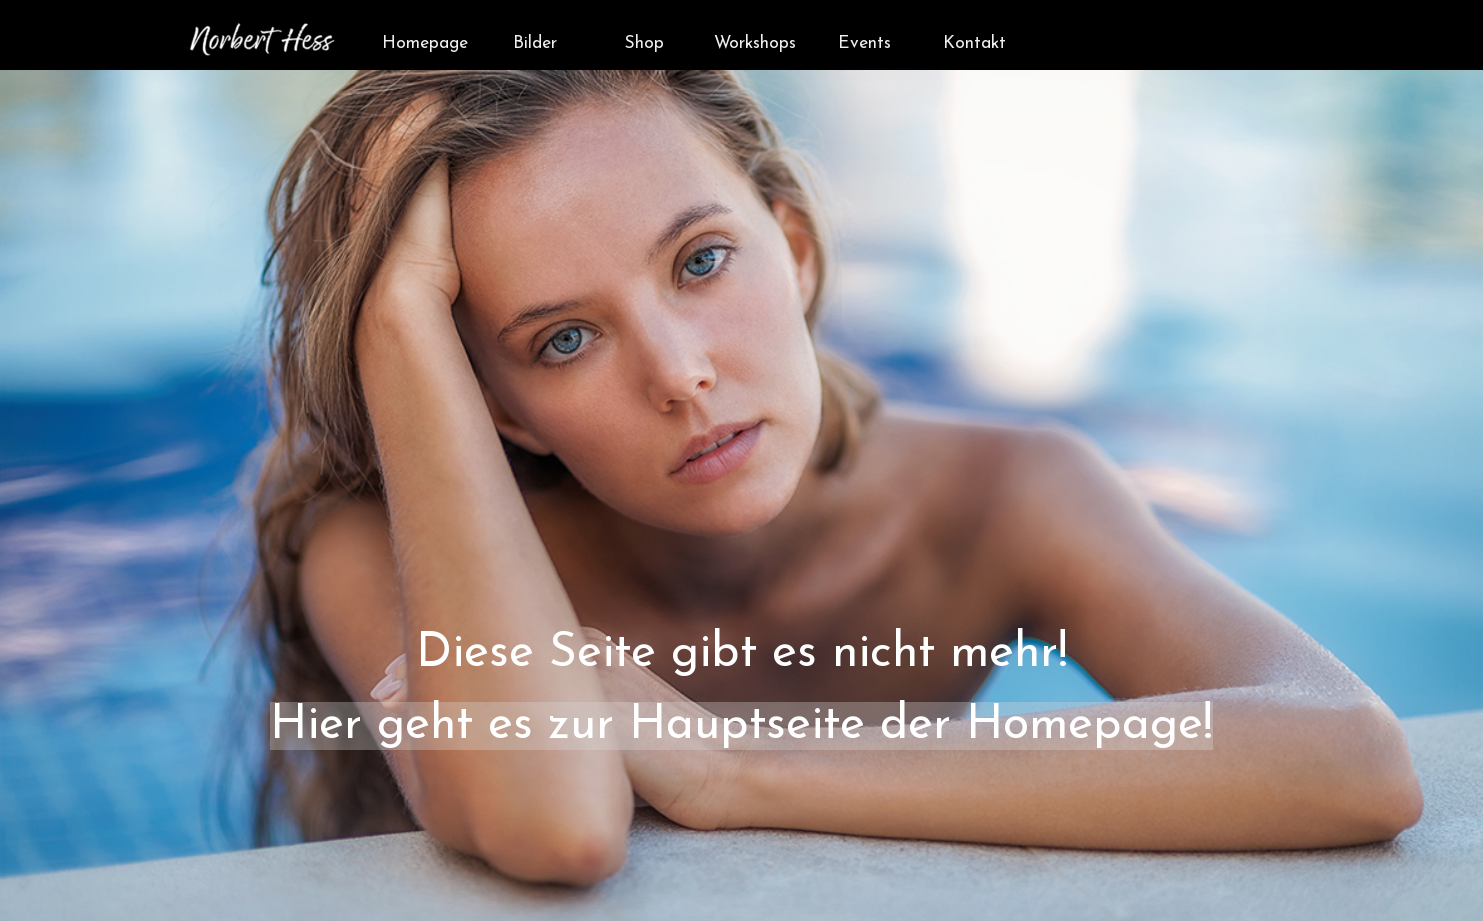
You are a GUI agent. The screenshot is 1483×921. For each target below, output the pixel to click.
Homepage (425, 43)
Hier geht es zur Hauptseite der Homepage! (741, 726)
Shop (644, 43)
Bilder (535, 43)
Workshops (755, 43)
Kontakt (974, 43)
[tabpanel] (741, 510)
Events (864, 43)
